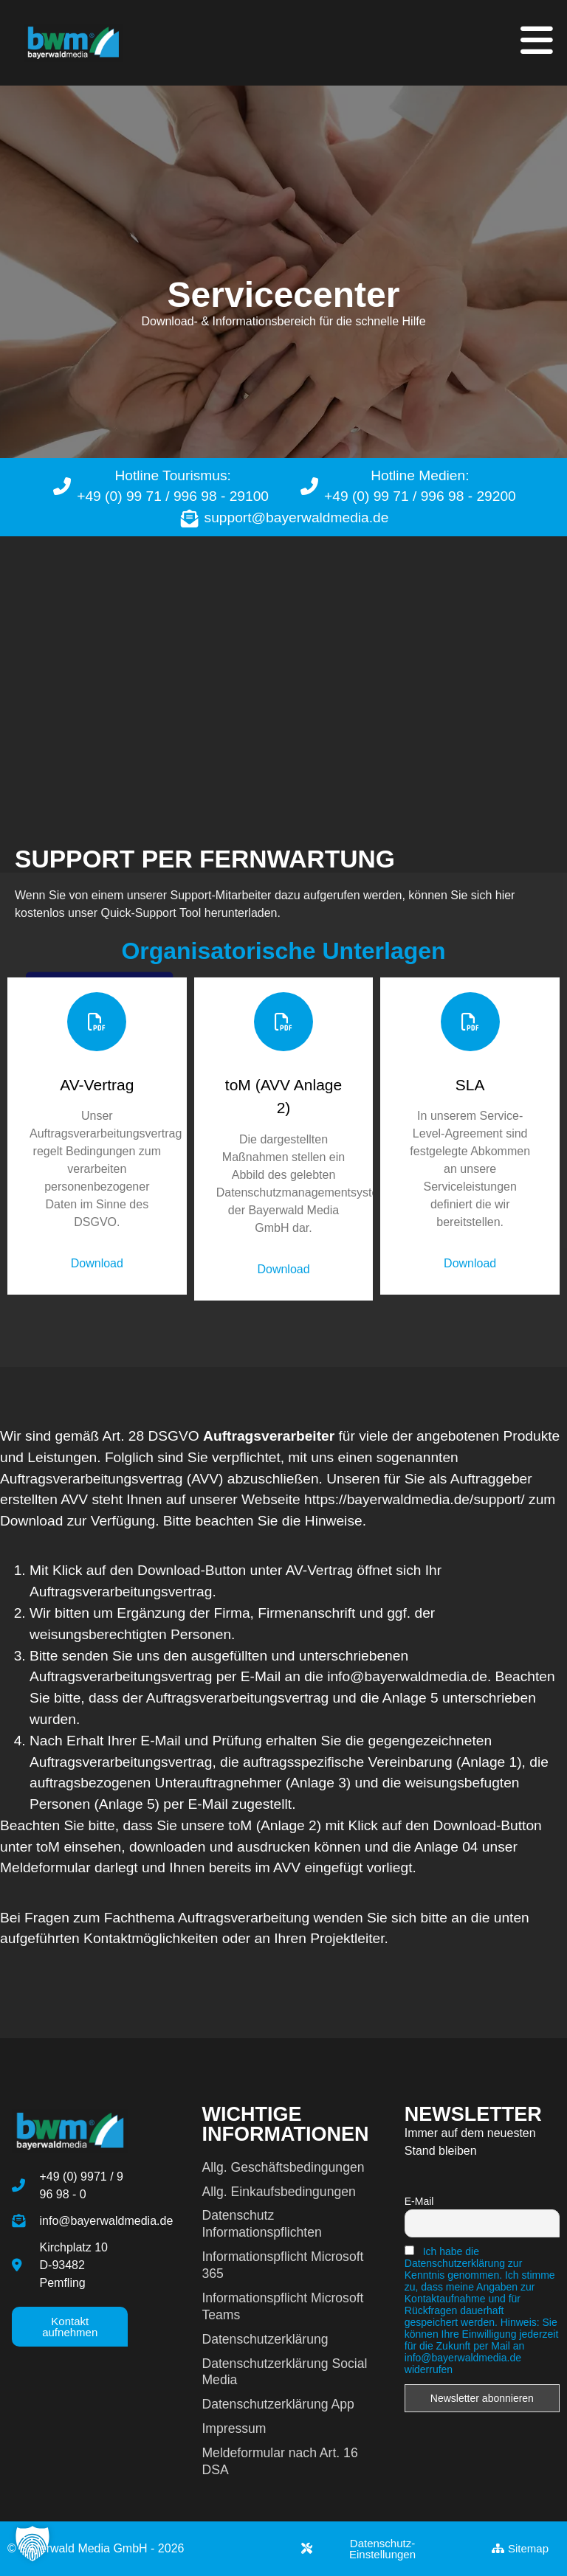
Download (97, 1263)
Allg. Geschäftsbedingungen (283, 2167)
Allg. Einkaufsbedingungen (278, 2191)
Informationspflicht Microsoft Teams (282, 2306)
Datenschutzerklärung (265, 2339)
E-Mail (419, 2201)
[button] (32, 2543)
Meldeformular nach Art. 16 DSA (279, 2461)
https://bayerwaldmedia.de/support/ (414, 1499)
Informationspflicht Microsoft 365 (282, 2265)
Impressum (234, 2428)
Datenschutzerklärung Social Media (284, 2372)
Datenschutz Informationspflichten (261, 2224)
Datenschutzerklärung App (278, 2404)
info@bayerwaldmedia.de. (411, 1676)
